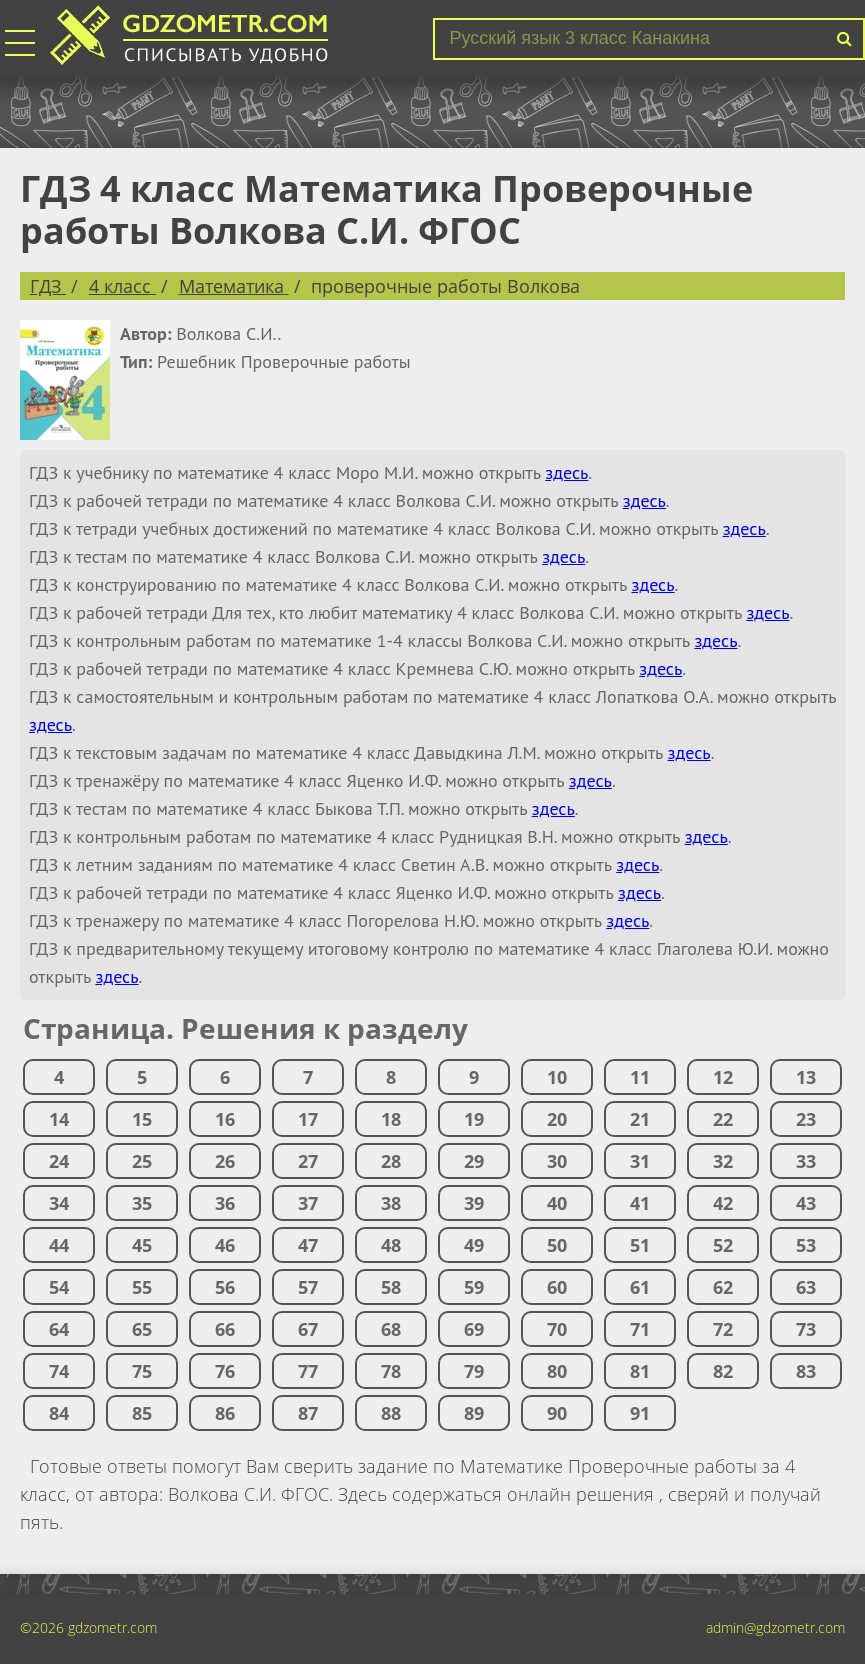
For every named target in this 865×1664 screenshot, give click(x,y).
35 (142, 1203)
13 (806, 1077)
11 (640, 1077)
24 (59, 1161)
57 (308, 1287)
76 (225, 1371)
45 (142, 1245)
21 (640, 1119)
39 (474, 1203)
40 (557, 1203)
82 (723, 1371)
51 (640, 1245)
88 (391, 1413)
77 (308, 1371)
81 (640, 1371)
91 (640, 1413)
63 (806, 1287)
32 (723, 1161)
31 (640, 1161)
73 (806, 1329)
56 (225, 1287)
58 (391, 1287)
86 (225, 1413)
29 (474, 1161)
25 (142, 1161)
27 (308, 1161)
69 (474, 1329)
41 (640, 1203)
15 (142, 1119)
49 (474, 1245)
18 (391, 1119)
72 (723, 1329)
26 (225, 1161)
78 (391, 1371)
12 (723, 1077)
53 (806, 1245)
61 (640, 1287)
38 (391, 1203)
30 (557, 1161)
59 (474, 1287)
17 (308, 1119)
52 (723, 1245)
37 (308, 1203)
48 (391, 1245)
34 (59, 1203)
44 (59, 1245)
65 (142, 1329)
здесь (566, 472)
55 (142, 1287)
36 (225, 1203)
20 (557, 1119)
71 (640, 1329)
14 (59, 1119)
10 (557, 1077)
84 (59, 1413)
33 (806, 1161)
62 (723, 1287)
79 (474, 1371)
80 (557, 1371)
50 (557, 1245)
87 (308, 1413)
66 (225, 1329)
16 (225, 1119)
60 (557, 1287)
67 (308, 1329)
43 (806, 1203)
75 (142, 1371)
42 (723, 1203)
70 (557, 1329)
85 (142, 1413)
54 (59, 1287)
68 (391, 1329)
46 (225, 1245)
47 (308, 1245)
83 (806, 1371)
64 (59, 1329)
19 (474, 1119)
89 (474, 1413)
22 (723, 1119)
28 (391, 1161)
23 (806, 1119)
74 (59, 1371)
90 (557, 1413)
